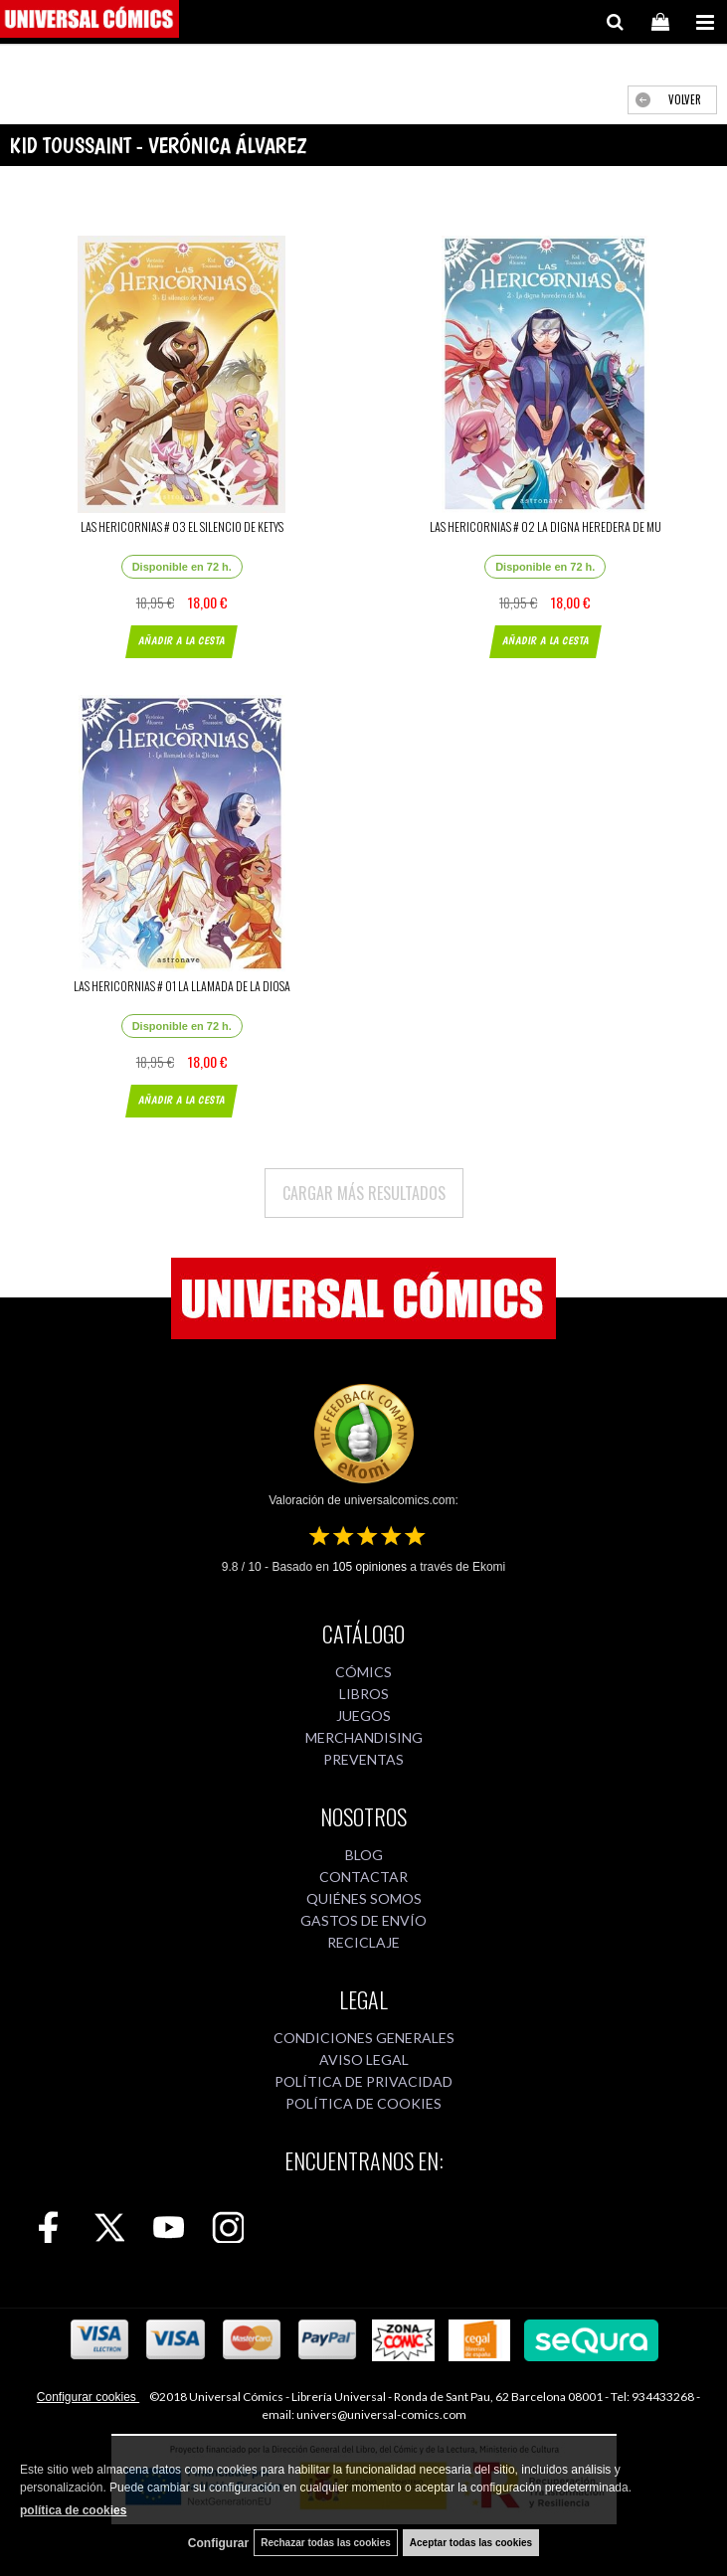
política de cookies (73, 2510)
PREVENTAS (363, 1759)
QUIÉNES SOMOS (364, 1898)
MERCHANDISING (364, 1737)
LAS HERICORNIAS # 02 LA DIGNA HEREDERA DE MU (545, 526)
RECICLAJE (363, 1942)
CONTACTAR (363, 1876)
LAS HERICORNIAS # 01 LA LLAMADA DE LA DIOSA (182, 985)
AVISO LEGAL (364, 2059)
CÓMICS (363, 1671)
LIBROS (364, 1693)
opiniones (369, 1567)
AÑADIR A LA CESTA (181, 640)
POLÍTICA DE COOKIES (363, 2103)
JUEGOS (363, 1715)
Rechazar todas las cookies (326, 2542)
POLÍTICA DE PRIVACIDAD (363, 2081)
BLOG (364, 1854)
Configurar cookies (88, 2397)
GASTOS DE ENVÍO (363, 1920)
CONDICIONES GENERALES (363, 2037)
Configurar (218, 2543)
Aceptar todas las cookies (471, 2542)
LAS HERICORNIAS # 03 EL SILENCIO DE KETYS (182, 526)
